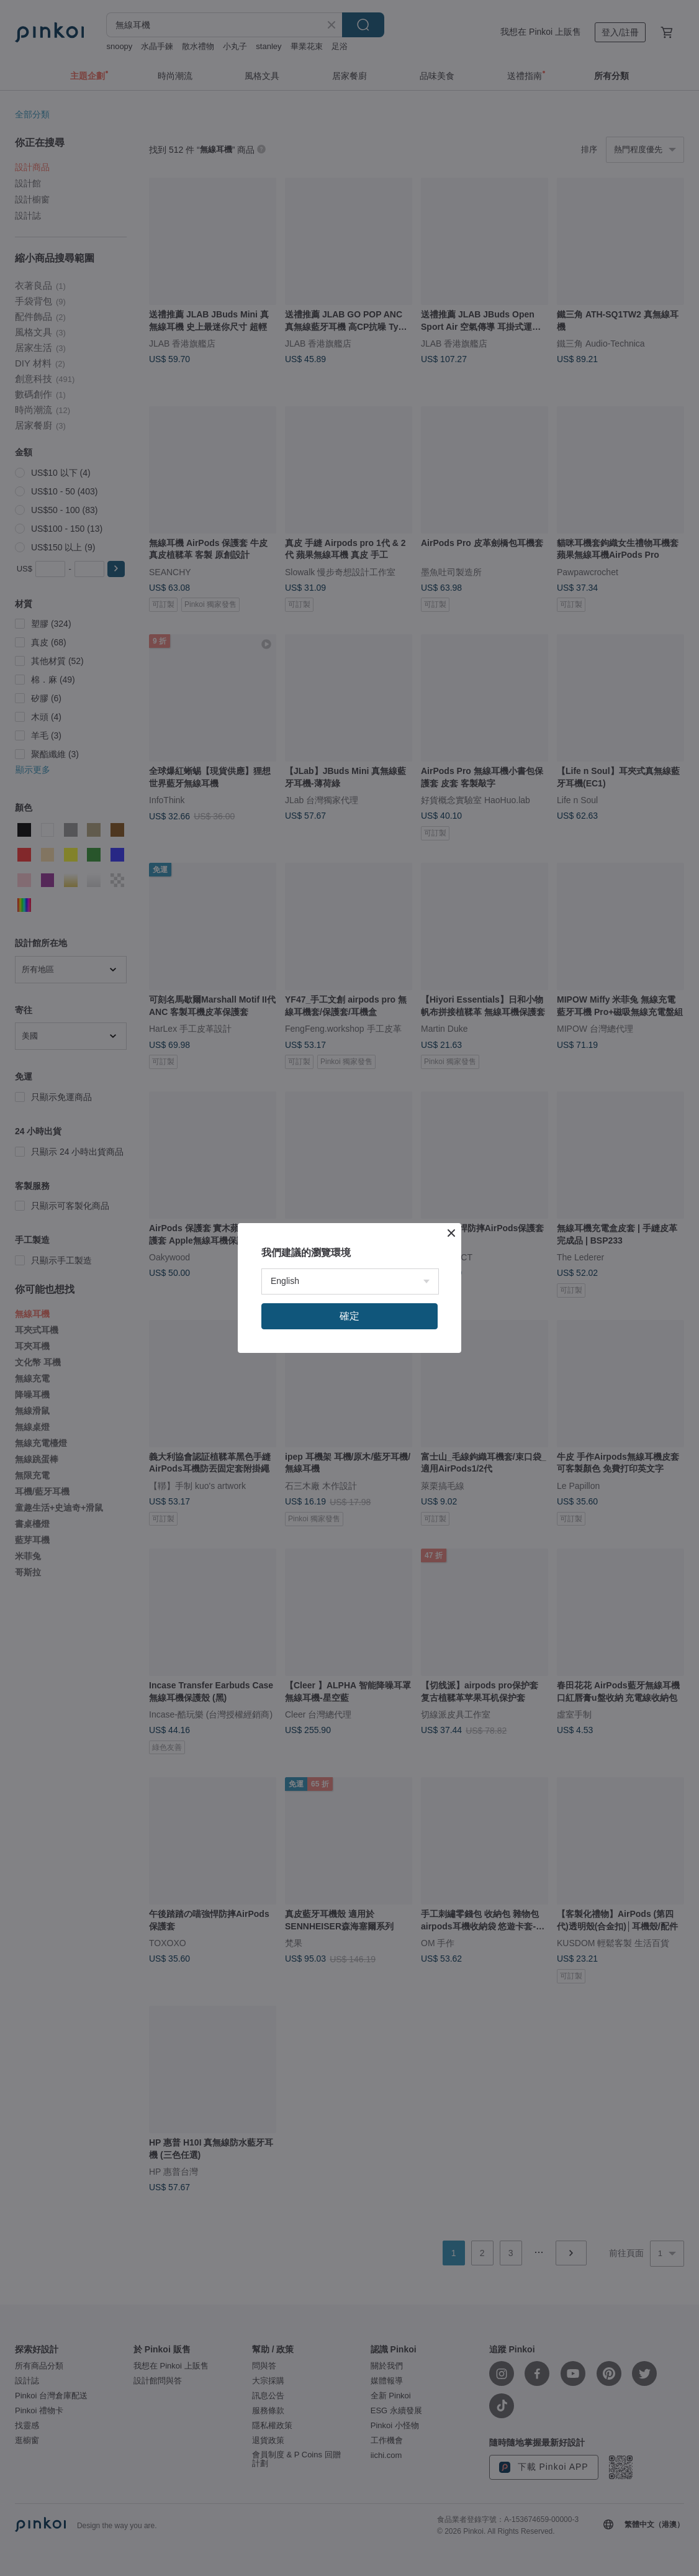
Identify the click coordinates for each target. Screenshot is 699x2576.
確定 (349, 1316)
